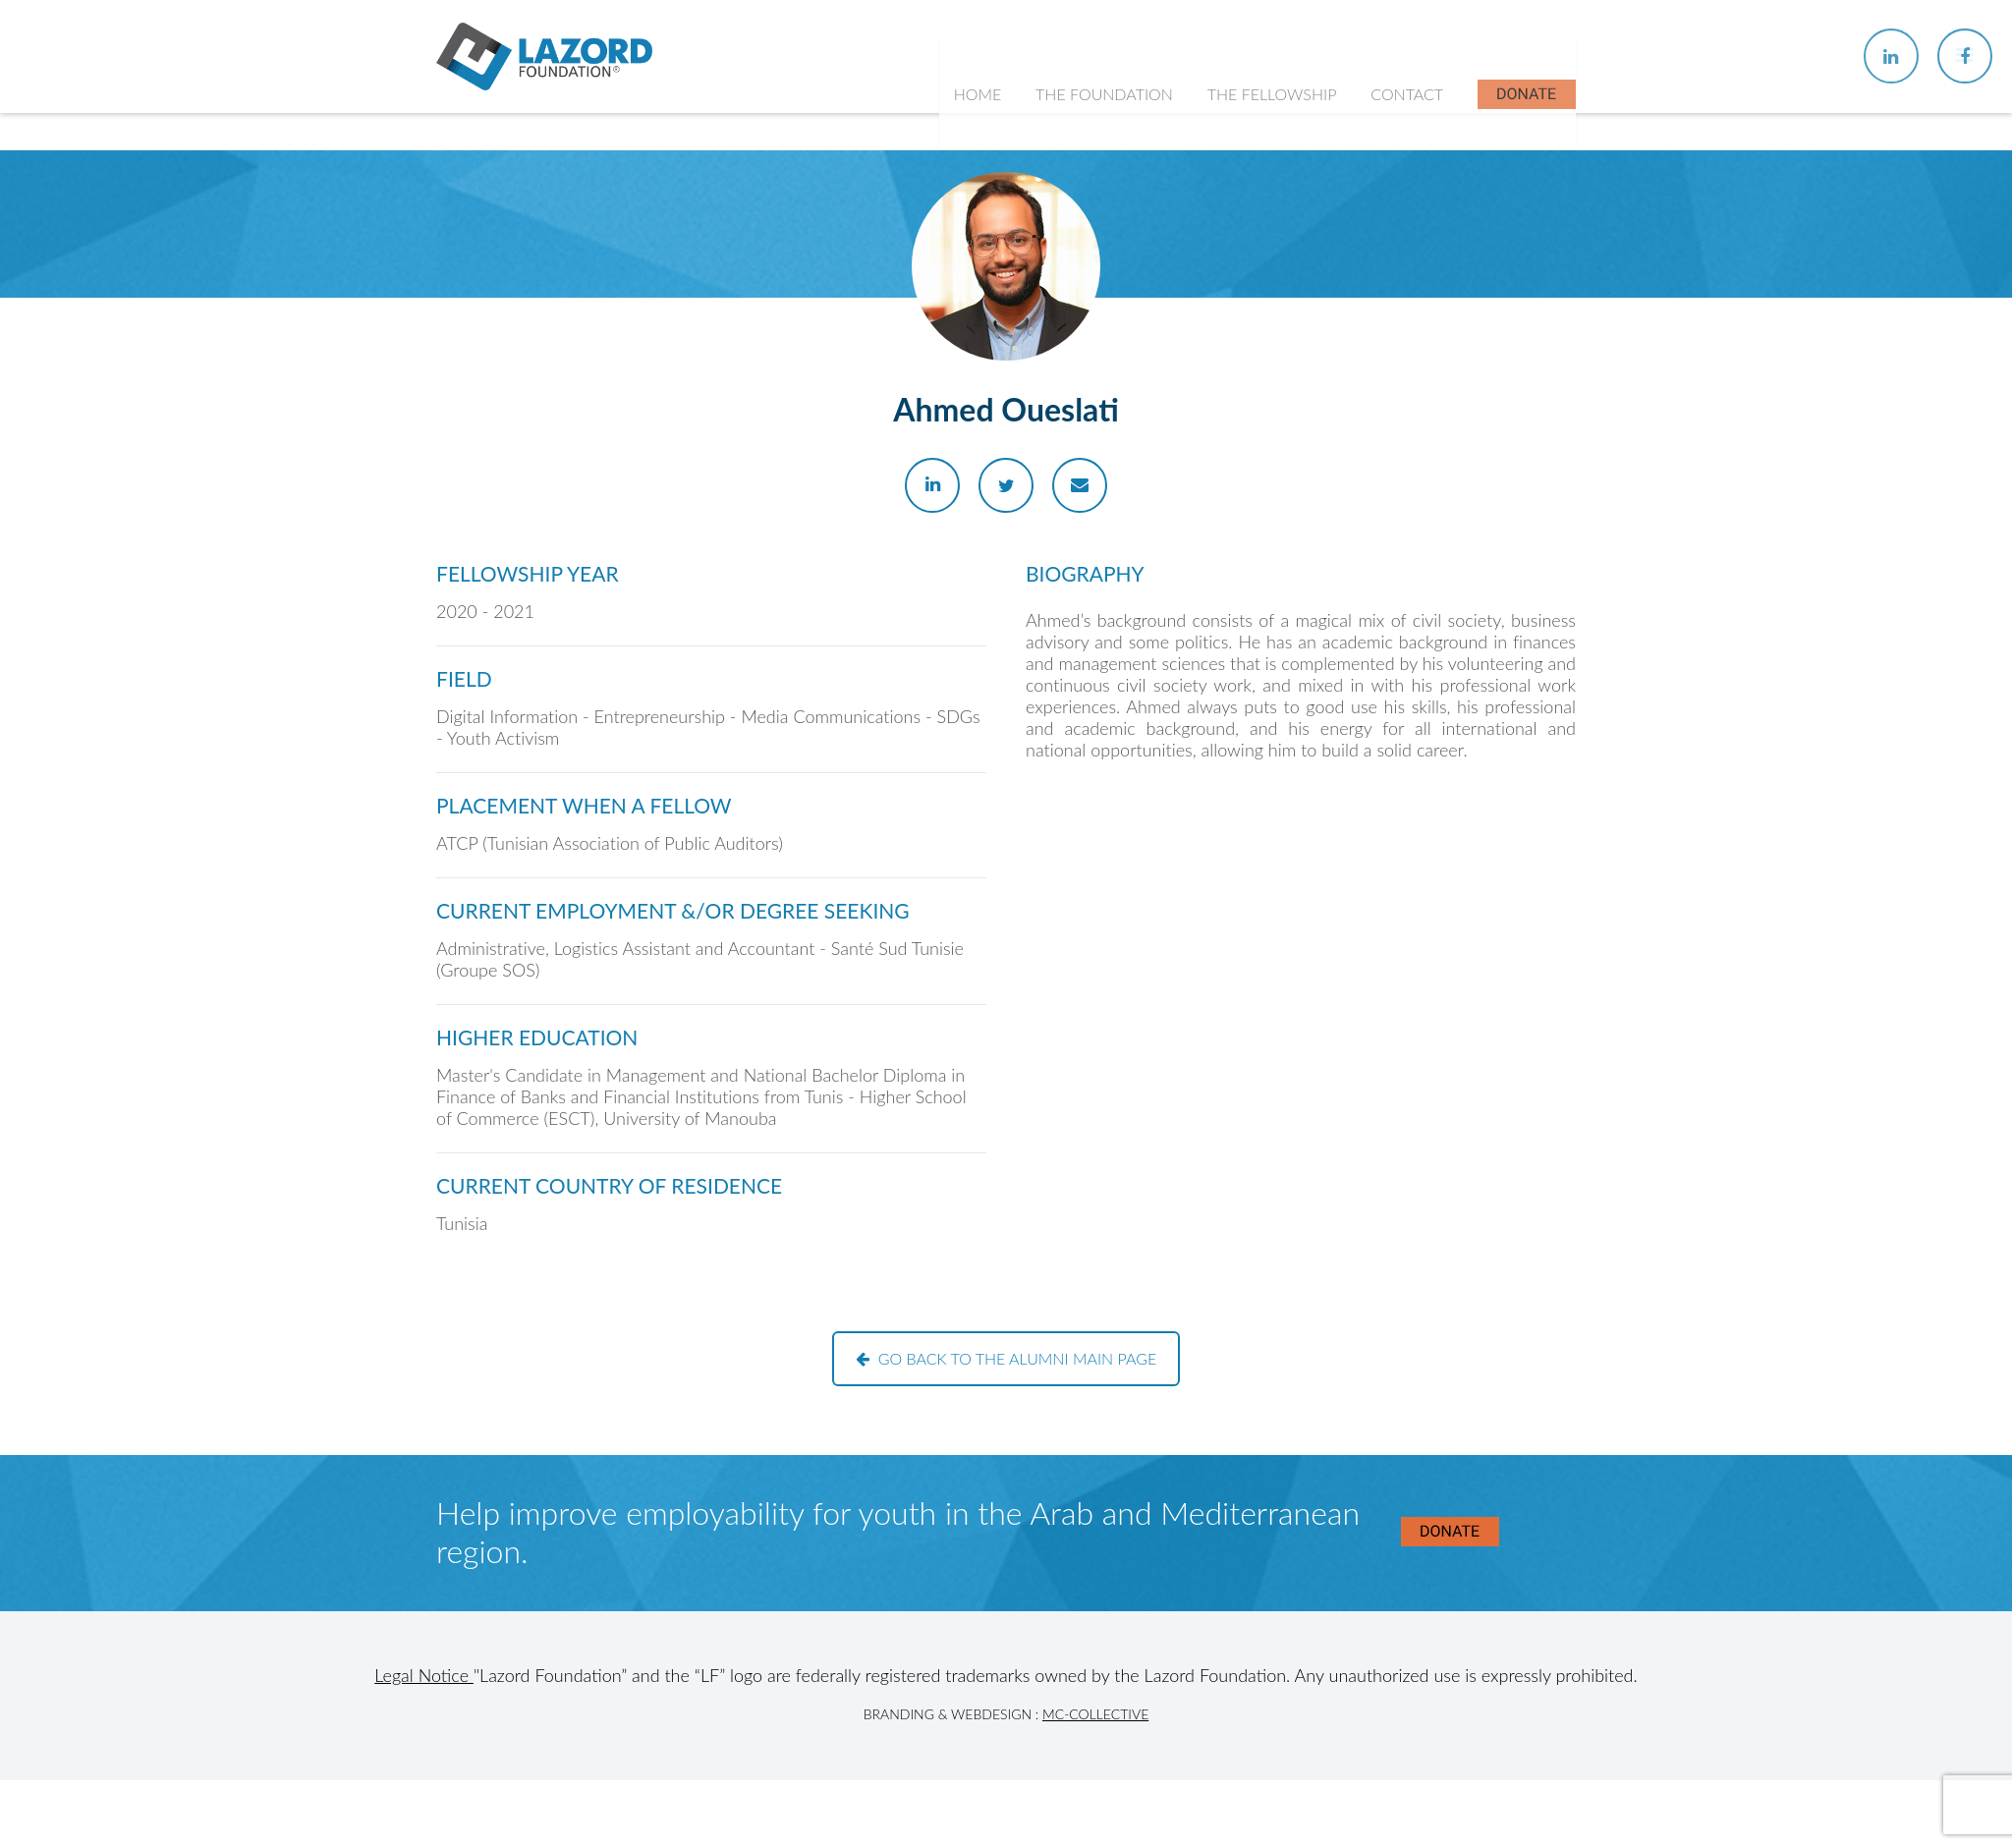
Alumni (1242, 352)
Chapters (1249, 275)
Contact (1407, 137)
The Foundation (1108, 137)
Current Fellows (1272, 314)
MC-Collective (1095, 1714)
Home (982, 137)
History (1073, 275)
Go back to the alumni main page (1006, 1358)
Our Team (1082, 314)
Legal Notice (424, 1675)
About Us (1081, 236)
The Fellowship (1274, 137)
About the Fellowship (1291, 236)
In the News (1260, 390)
